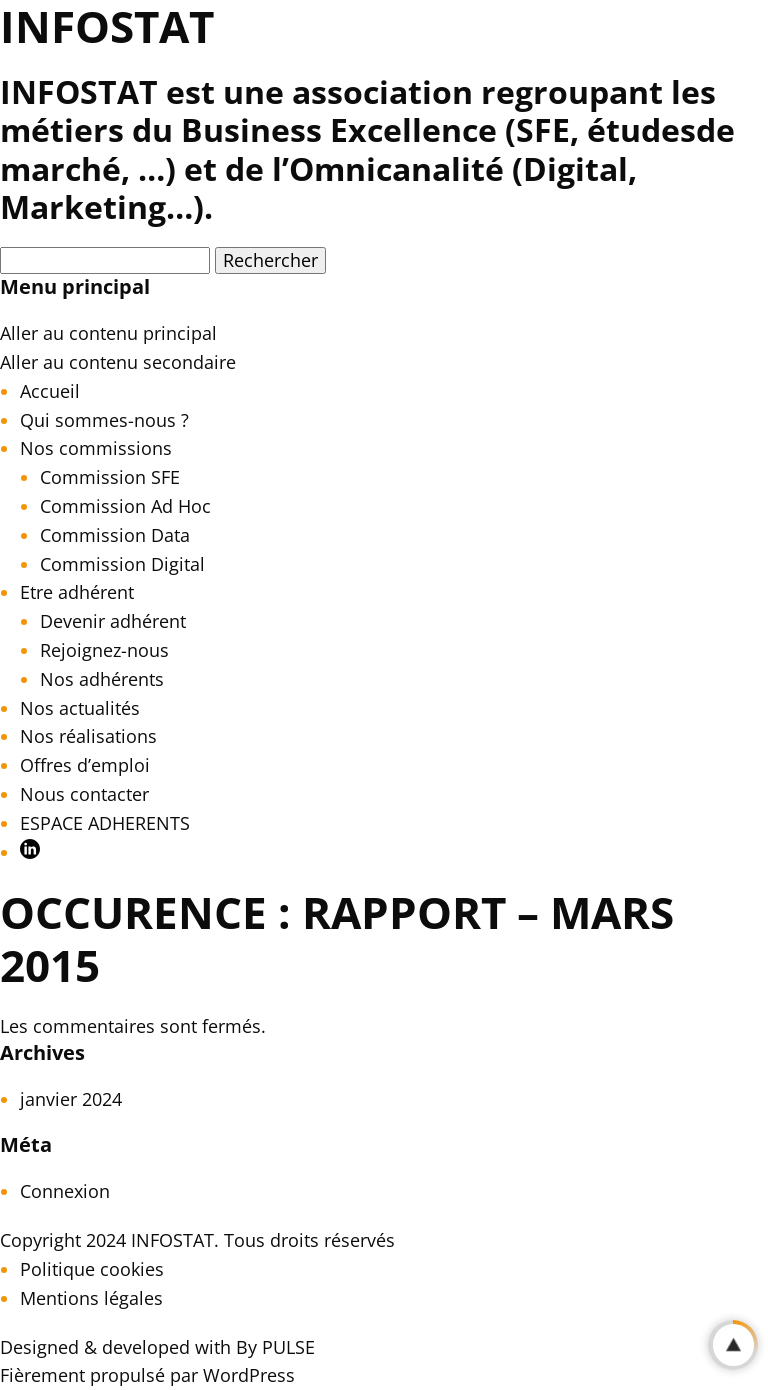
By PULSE (275, 1347)
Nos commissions (96, 448)
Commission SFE (110, 477)
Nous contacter (84, 794)
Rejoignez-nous (104, 650)
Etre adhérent (77, 592)
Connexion (65, 1191)
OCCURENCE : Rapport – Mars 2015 (337, 938)
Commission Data (115, 535)
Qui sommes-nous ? (104, 420)
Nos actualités (80, 708)
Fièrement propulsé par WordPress (147, 1375)
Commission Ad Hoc (125, 506)
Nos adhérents (102, 679)
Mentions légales (91, 1298)
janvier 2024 (71, 1099)
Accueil (50, 391)
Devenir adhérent (113, 621)
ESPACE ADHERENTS (105, 823)
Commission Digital (122, 564)
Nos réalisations (88, 736)
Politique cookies (92, 1269)
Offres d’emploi (85, 765)
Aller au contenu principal (108, 333)
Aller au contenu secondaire (118, 362)
